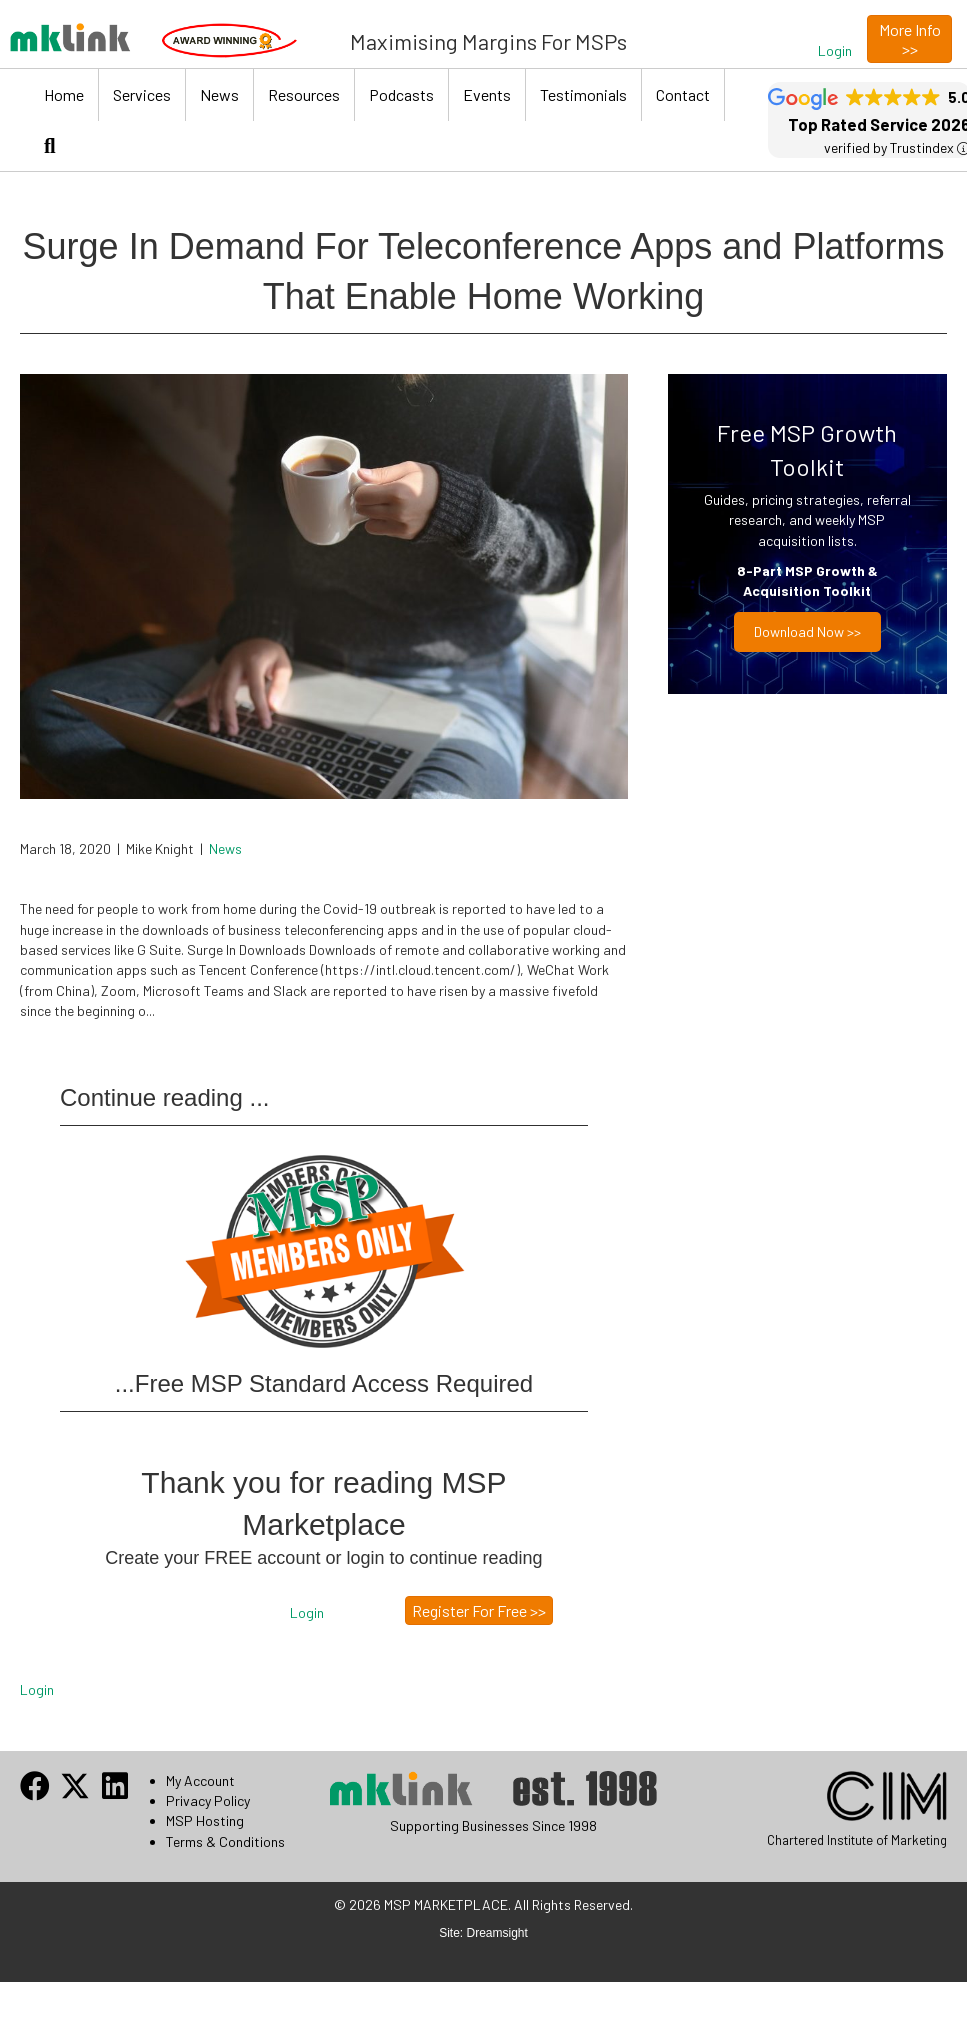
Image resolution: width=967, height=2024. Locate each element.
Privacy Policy (208, 1800)
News (219, 94)
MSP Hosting (205, 1820)
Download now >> (807, 631)
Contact (683, 94)
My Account (200, 1780)
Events (487, 94)
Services (142, 94)
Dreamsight (497, 1933)
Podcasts (401, 94)
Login (37, 1689)
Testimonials (583, 94)
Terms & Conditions (225, 1841)
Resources (304, 94)
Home (64, 94)
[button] (835, 51)
